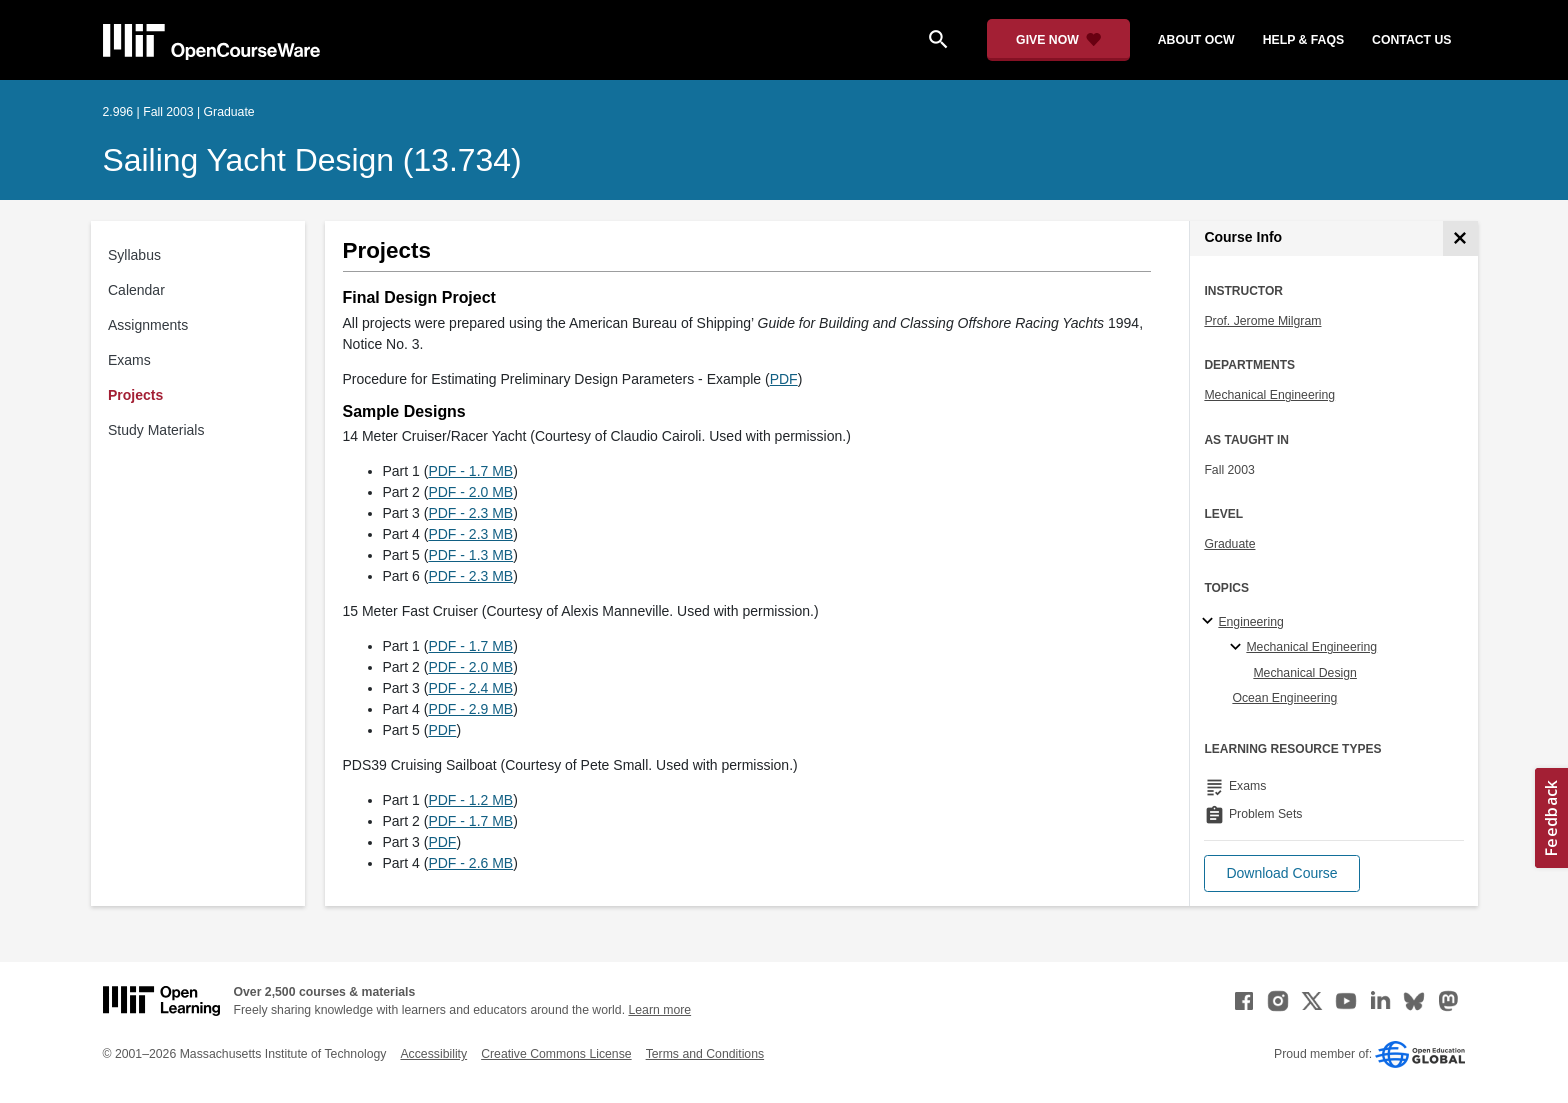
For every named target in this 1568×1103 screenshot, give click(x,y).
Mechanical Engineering (1269, 395)
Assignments (148, 325)
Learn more (659, 1010)
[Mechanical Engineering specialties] (1238, 648)
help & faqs (1303, 40)
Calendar (136, 290)
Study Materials (156, 430)
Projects (135, 395)
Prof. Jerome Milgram (1262, 321)
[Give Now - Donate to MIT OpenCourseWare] (1058, 40)
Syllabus (134, 255)
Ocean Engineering (1284, 698)
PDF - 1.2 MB (470, 800)
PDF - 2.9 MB (470, 709)
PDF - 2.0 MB (470, 492)
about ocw (1196, 40)
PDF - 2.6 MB (470, 863)
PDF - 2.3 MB (470, 513)
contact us (1411, 40)
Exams (129, 360)
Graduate (1229, 544)
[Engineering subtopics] (1210, 622)
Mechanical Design (1305, 673)
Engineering (1250, 622)
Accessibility (433, 1054)
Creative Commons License (556, 1054)
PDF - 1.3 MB (470, 555)
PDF (784, 379)
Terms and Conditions (705, 1054)
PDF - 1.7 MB (470, 471)
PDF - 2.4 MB (470, 688)
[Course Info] (1460, 238)
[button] (1281, 873)
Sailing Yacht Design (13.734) (312, 160)
